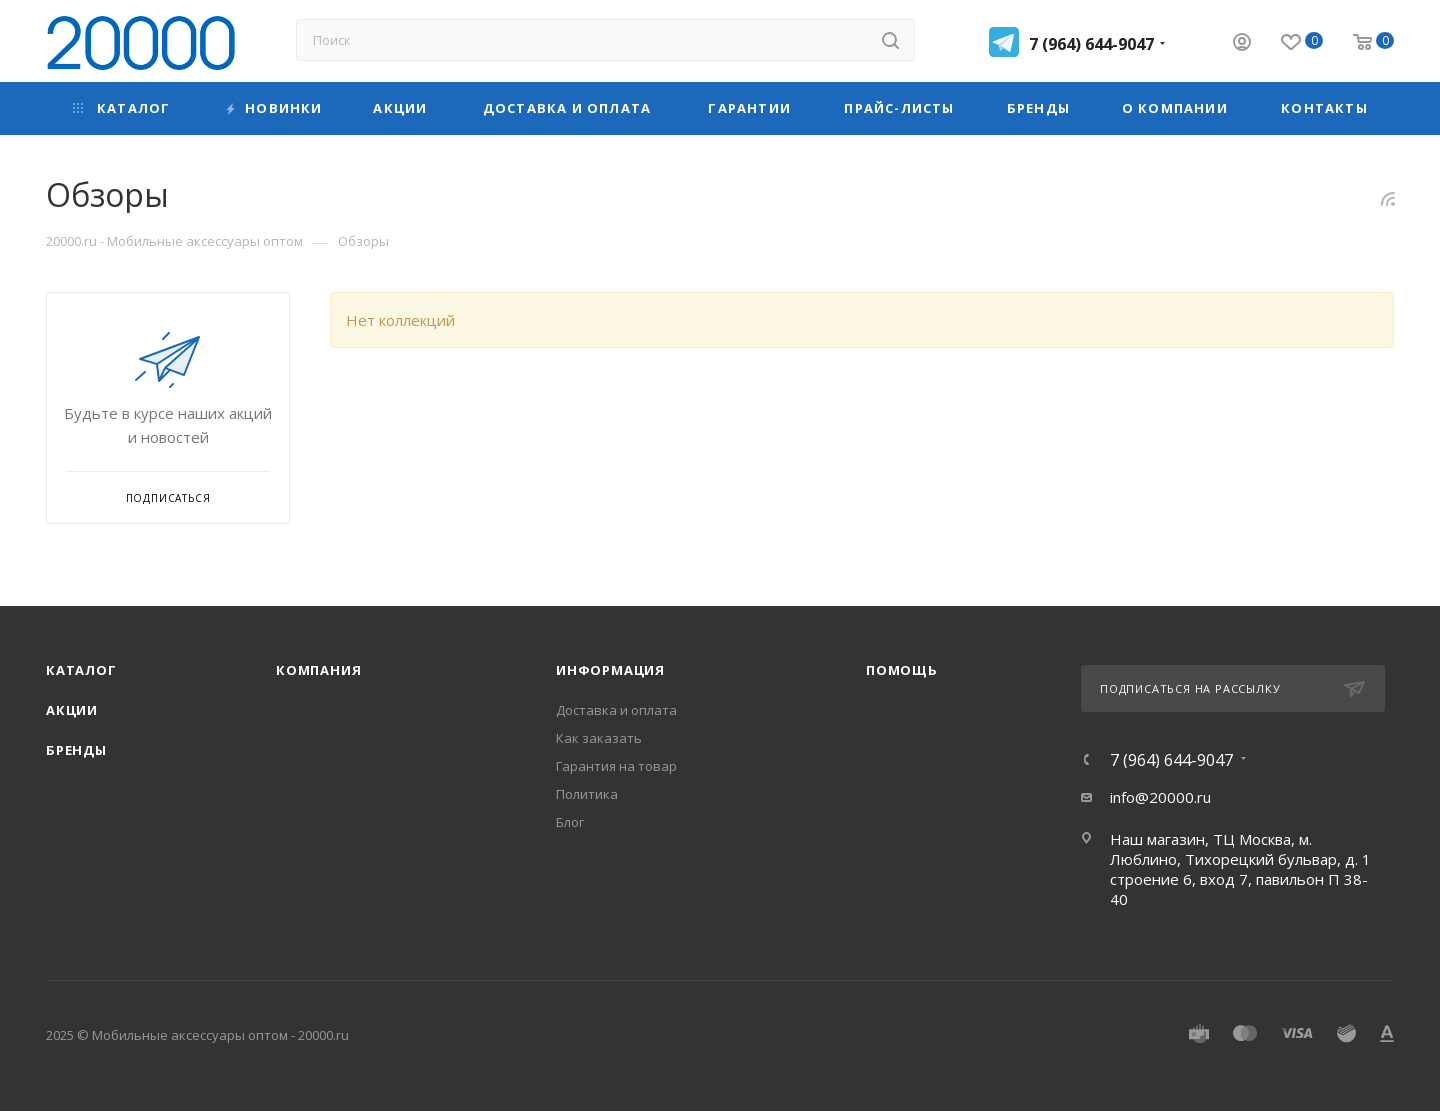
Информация (610, 670)
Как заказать (599, 738)
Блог (570, 822)
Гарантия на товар (616, 766)
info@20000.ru (1160, 797)
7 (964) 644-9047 (1091, 44)
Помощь (902, 670)
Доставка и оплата (616, 710)
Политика (587, 794)
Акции (72, 710)
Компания (318, 670)
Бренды (76, 750)
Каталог (81, 670)
